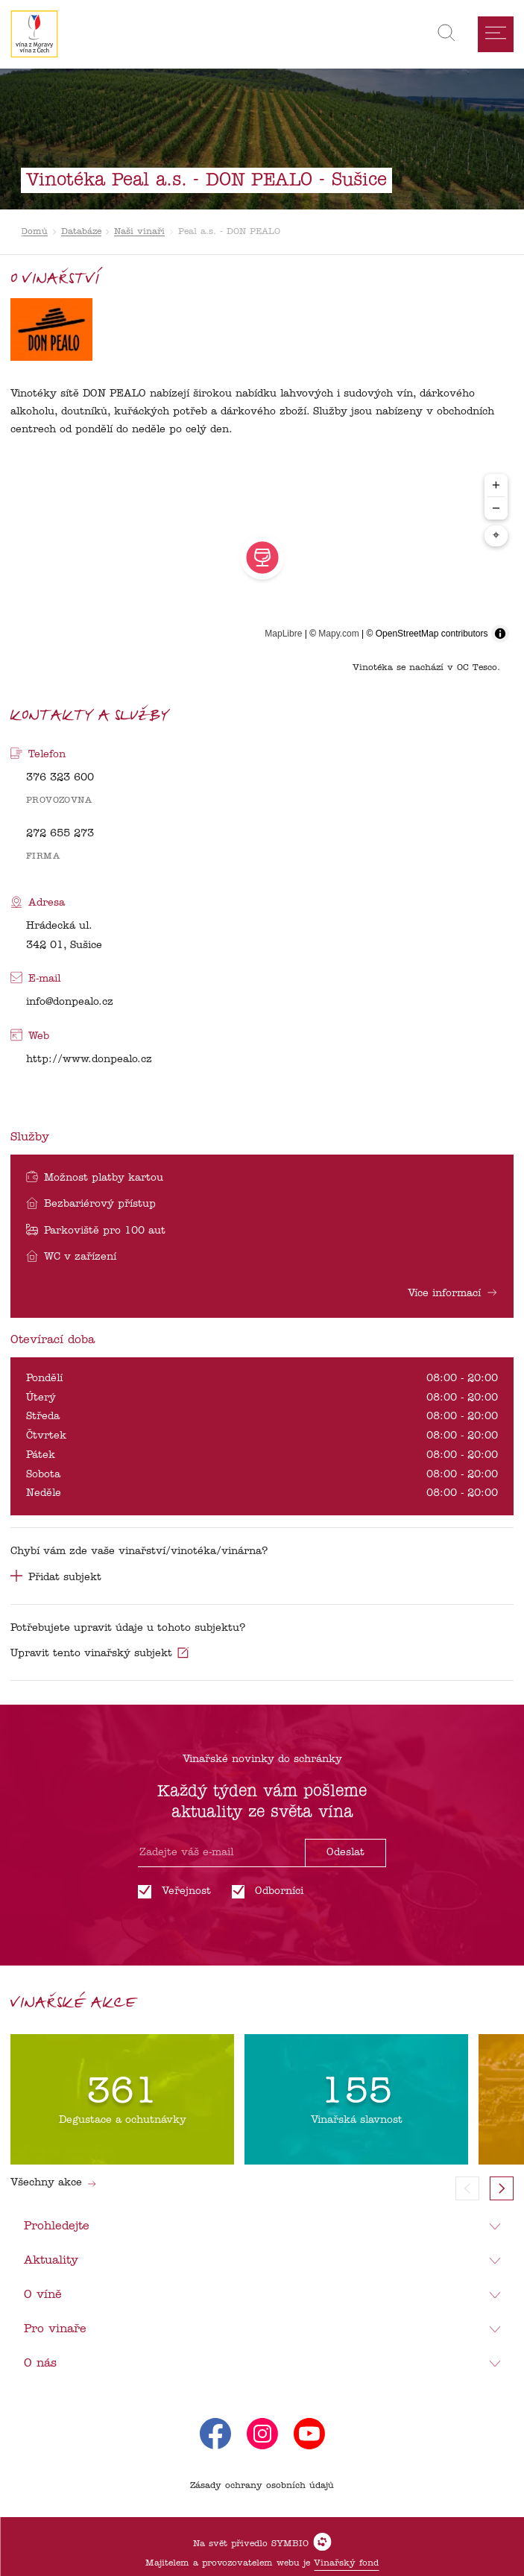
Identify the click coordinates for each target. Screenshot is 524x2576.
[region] (262, 557)
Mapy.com (338, 633)
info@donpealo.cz (69, 1002)
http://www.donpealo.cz (89, 1059)
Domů (34, 231)
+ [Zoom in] (496, 485)
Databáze (81, 231)
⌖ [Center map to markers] (496, 536)
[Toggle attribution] (500, 634)
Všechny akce (53, 2182)
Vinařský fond (346, 2563)
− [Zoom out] (496, 508)
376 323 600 (60, 777)
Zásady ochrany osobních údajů (262, 2485)
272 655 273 (60, 833)
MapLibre (283, 633)
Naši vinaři (139, 231)
